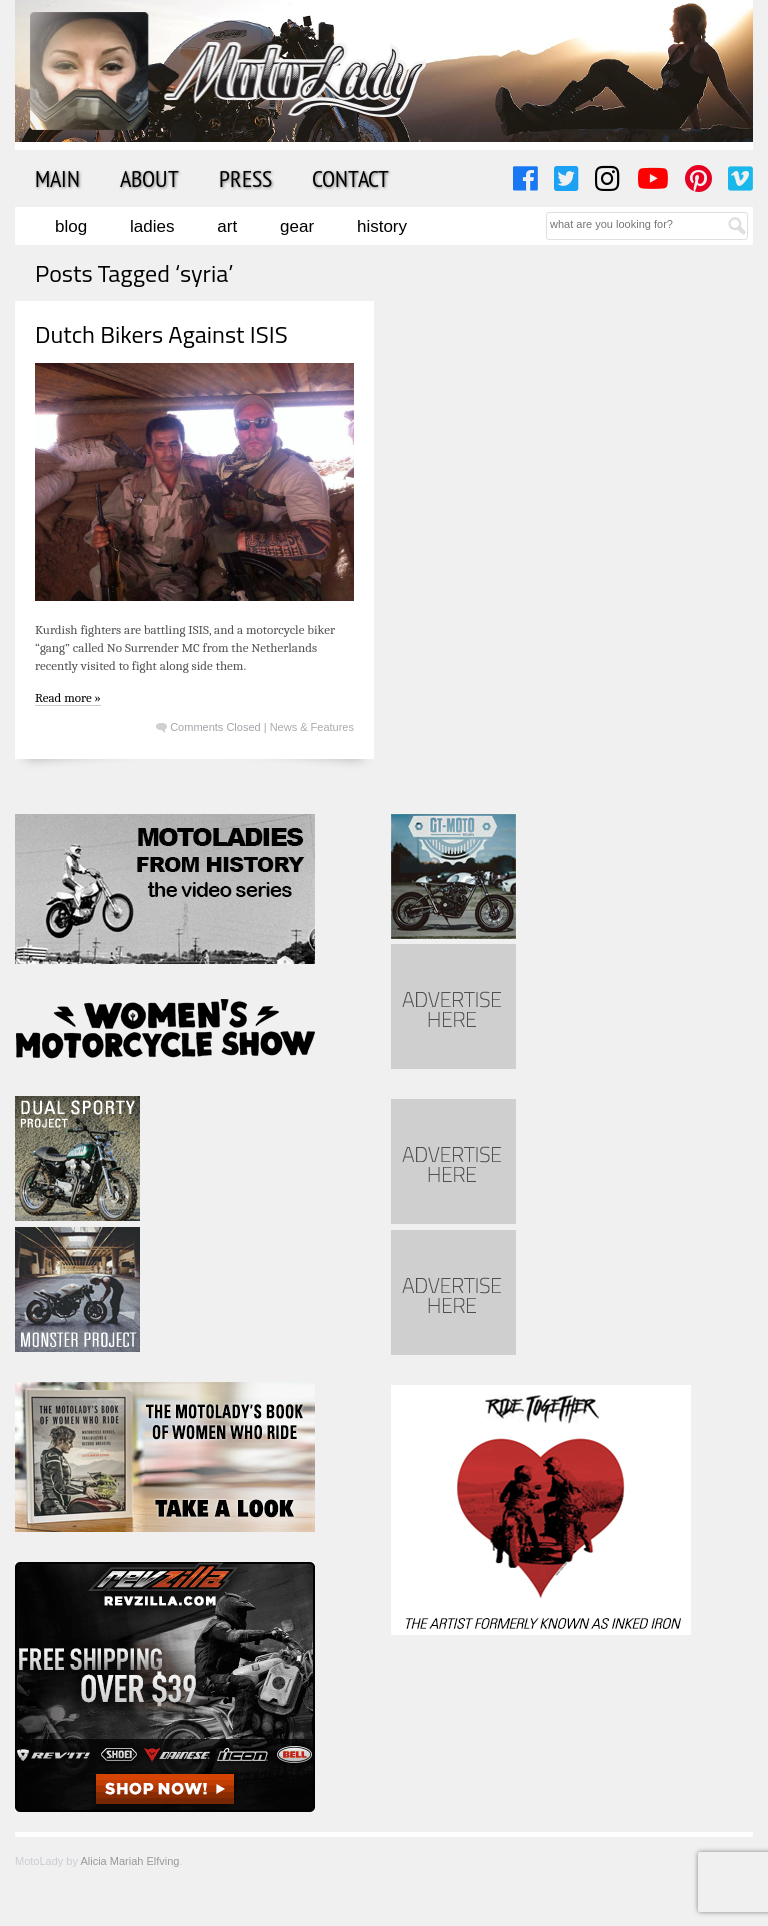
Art (227, 226)
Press (245, 178)
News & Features (312, 727)
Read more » (68, 697)
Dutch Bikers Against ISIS (161, 334)
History (382, 226)
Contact (350, 178)
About (149, 178)
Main (57, 178)
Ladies (152, 226)
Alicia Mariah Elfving (129, 1861)
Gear (297, 226)
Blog (71, 226)
